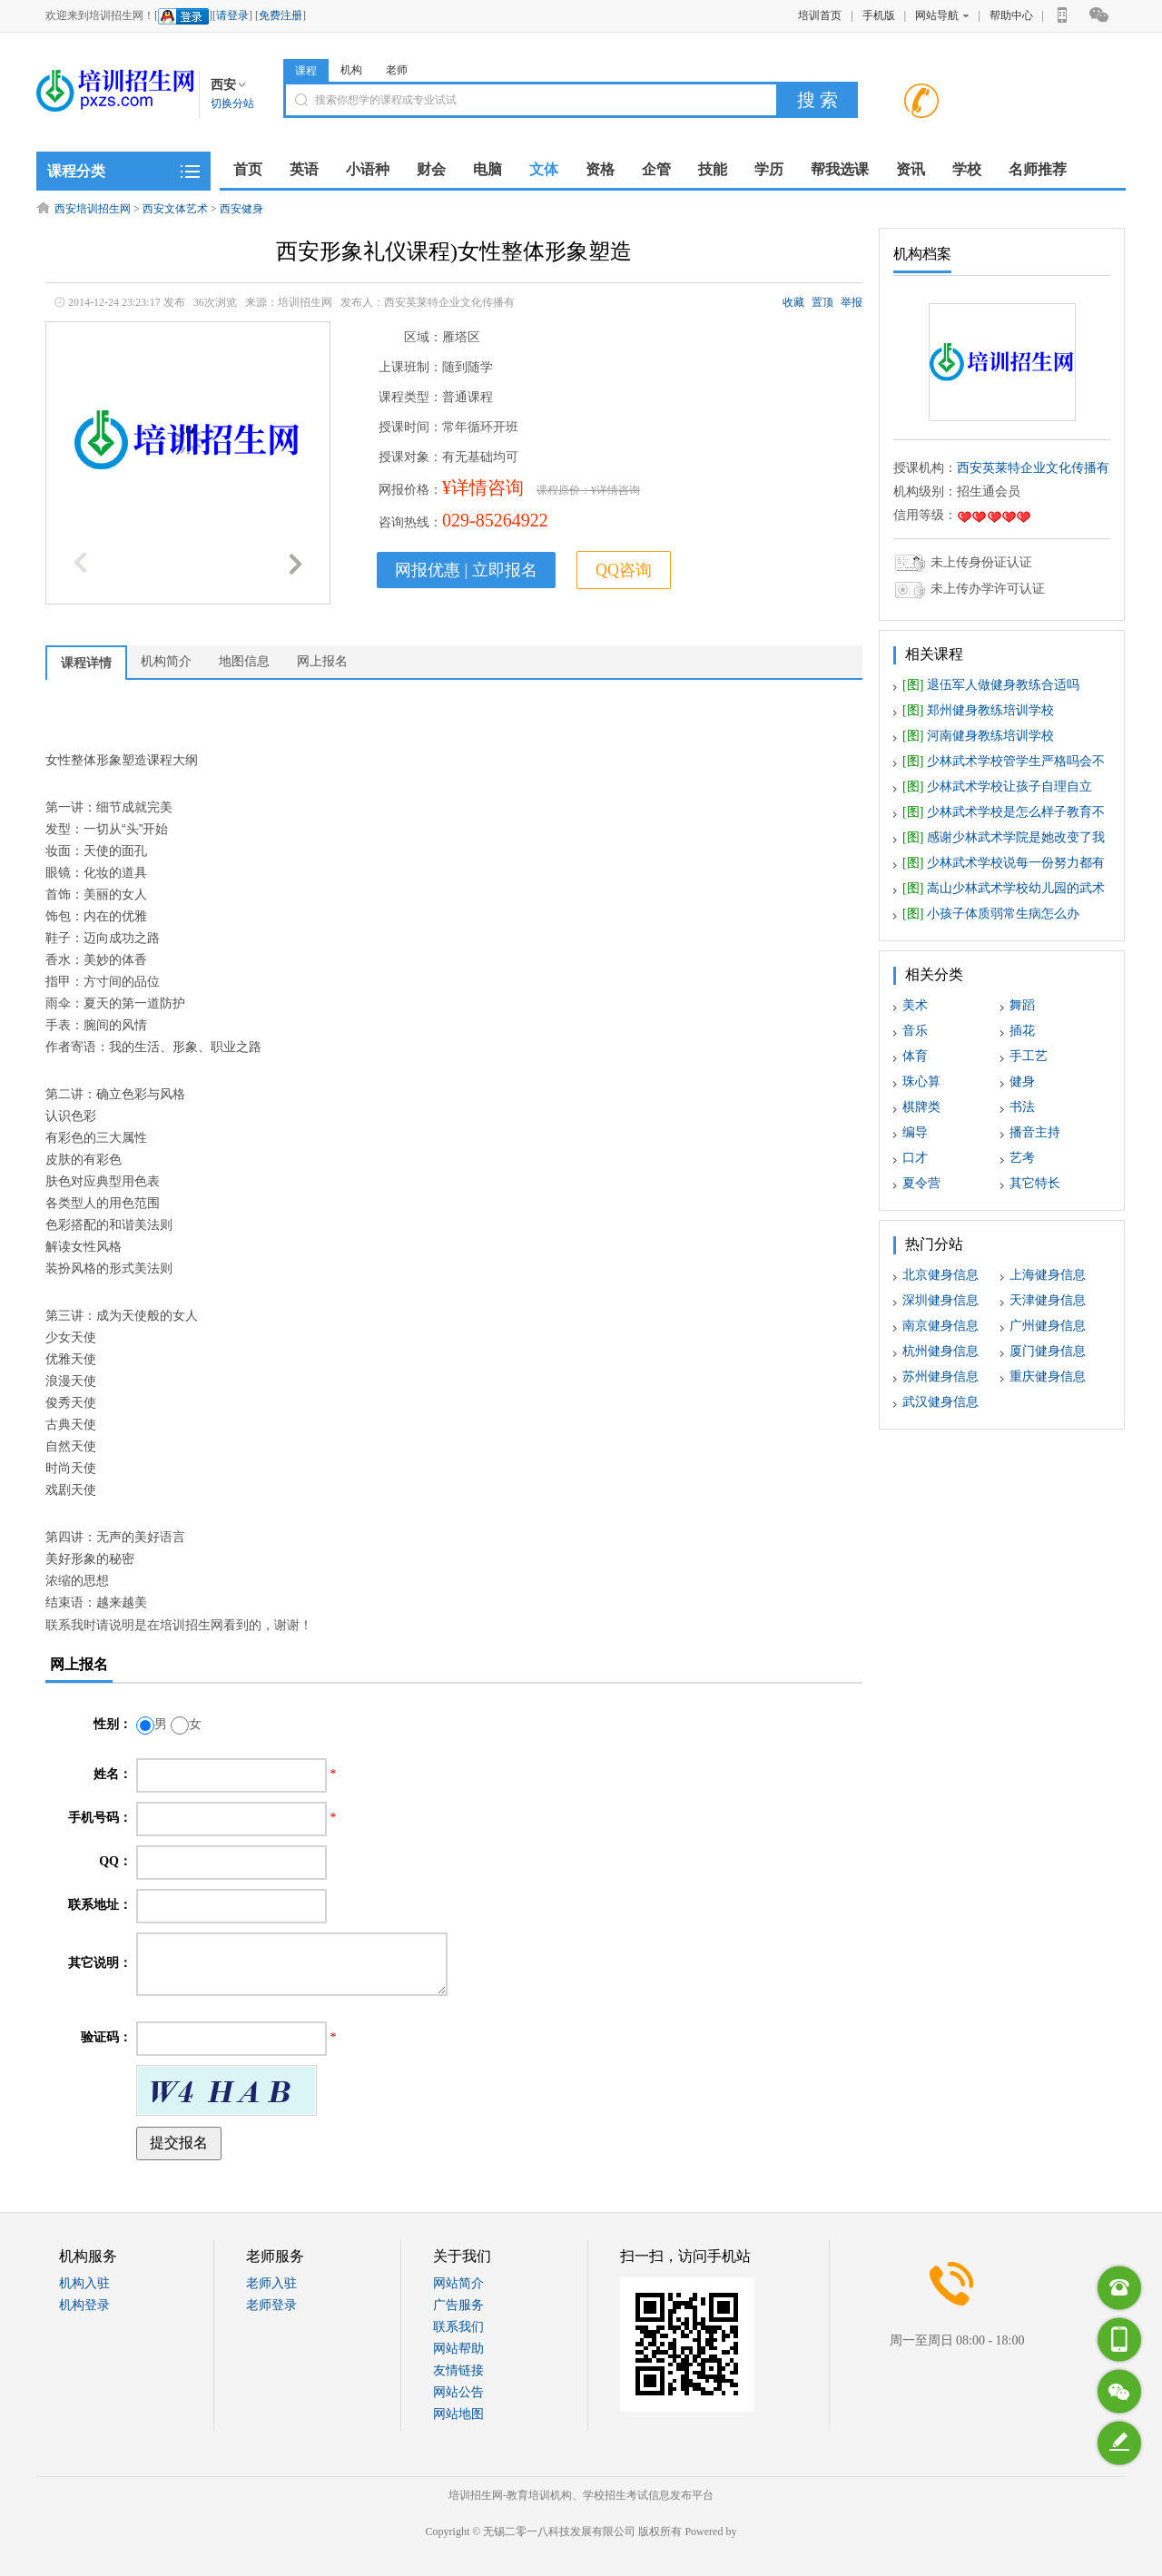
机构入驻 (84, 2283)
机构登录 (84, 2305)
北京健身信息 (940, 1275)
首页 (247, 169)
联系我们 (458, 2327)
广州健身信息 (1047, 1325)
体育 (915, 1056)
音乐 (915, 1030)
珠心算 (921, 1081)
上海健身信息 (1047, 1275)
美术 (915, 1005)
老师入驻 (271, 2283)
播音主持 (1034, 1132)
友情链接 (458, 2370)
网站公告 (458, 2392)
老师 (397, 70)
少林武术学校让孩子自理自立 (997, 786)
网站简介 (458, 2283)
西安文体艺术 (175, 208)
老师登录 (271, 2305)
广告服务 (458, 2305)
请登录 (232, 15)
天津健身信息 (1047, 1300)
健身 (1022, 1081)
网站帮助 (458, 2348)
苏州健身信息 (940, 1376)
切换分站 (232, 103)
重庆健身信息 (1047, 1376)
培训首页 (820, 15)
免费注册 (280, 15)
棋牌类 (921, 1107)
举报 (851, 302)
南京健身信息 (940, 1325)
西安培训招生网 (92, 208)
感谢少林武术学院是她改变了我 (1003, 837)
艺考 (1022, 1158)
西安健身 (241, 208)
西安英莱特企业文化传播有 (1033, 468)
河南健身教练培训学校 (978, 735)
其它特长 (1034, 1183)
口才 (915, 1158)
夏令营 (921, 1183)
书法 (1022, 1107)
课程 (306, 70)
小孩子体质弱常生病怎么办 (990, 913)
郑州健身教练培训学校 (978, 710)
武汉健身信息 (940, 1402)
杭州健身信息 (940, 1351)
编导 (915, 1132)
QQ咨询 (624, 570)
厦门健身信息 (1047, 1351)
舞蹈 (1022, 1005)
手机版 (878, 15)
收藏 (793, 302)
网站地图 (458, 2414)
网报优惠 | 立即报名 (466, 570)
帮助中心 (1011, 15)
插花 (1022, 1030)
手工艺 (1028, 1056)
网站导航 (942, 15)
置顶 (822, 302)
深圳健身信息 (940, 1300)
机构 (351, 70)
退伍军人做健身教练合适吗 (990, 685)
